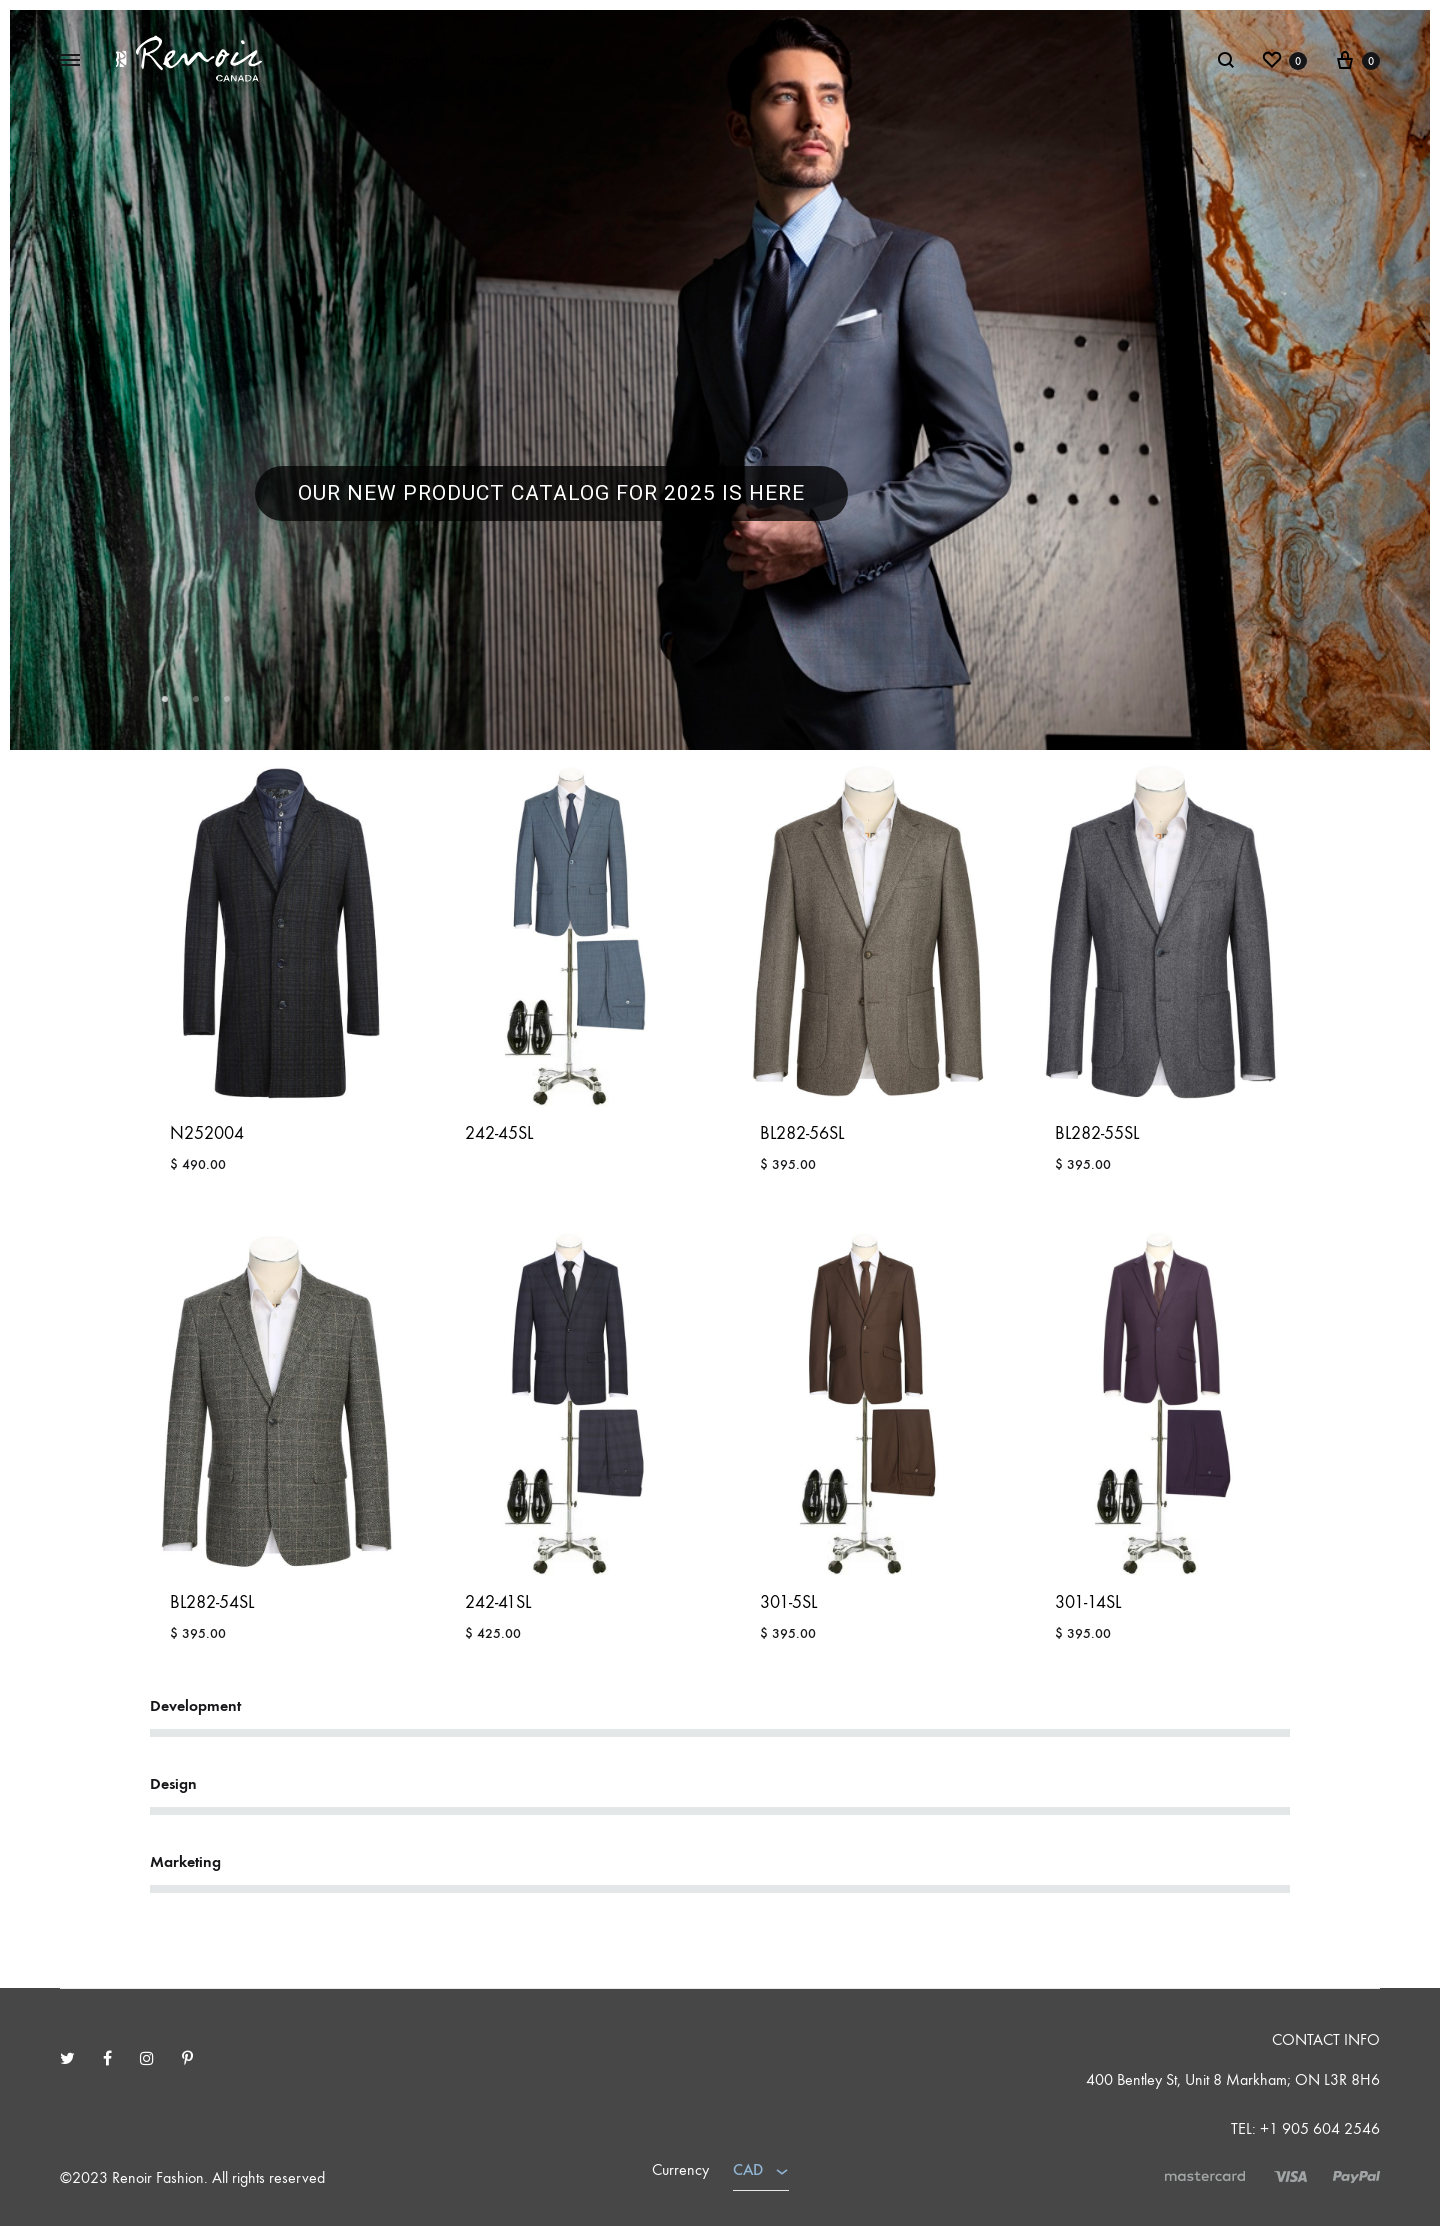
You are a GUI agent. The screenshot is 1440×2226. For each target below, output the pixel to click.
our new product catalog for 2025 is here (551, 493)
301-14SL (1088, 1602)
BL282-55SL (1097, 1133)
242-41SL (498, 1602)
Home (333, 59)
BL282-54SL (212, 1602)
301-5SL (788, 1602)
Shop (411, 59)
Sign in (1165, 59)
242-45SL (499, 1133)
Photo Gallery (512, 59)
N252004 (207, 1133)
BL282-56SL (802, 1133)
